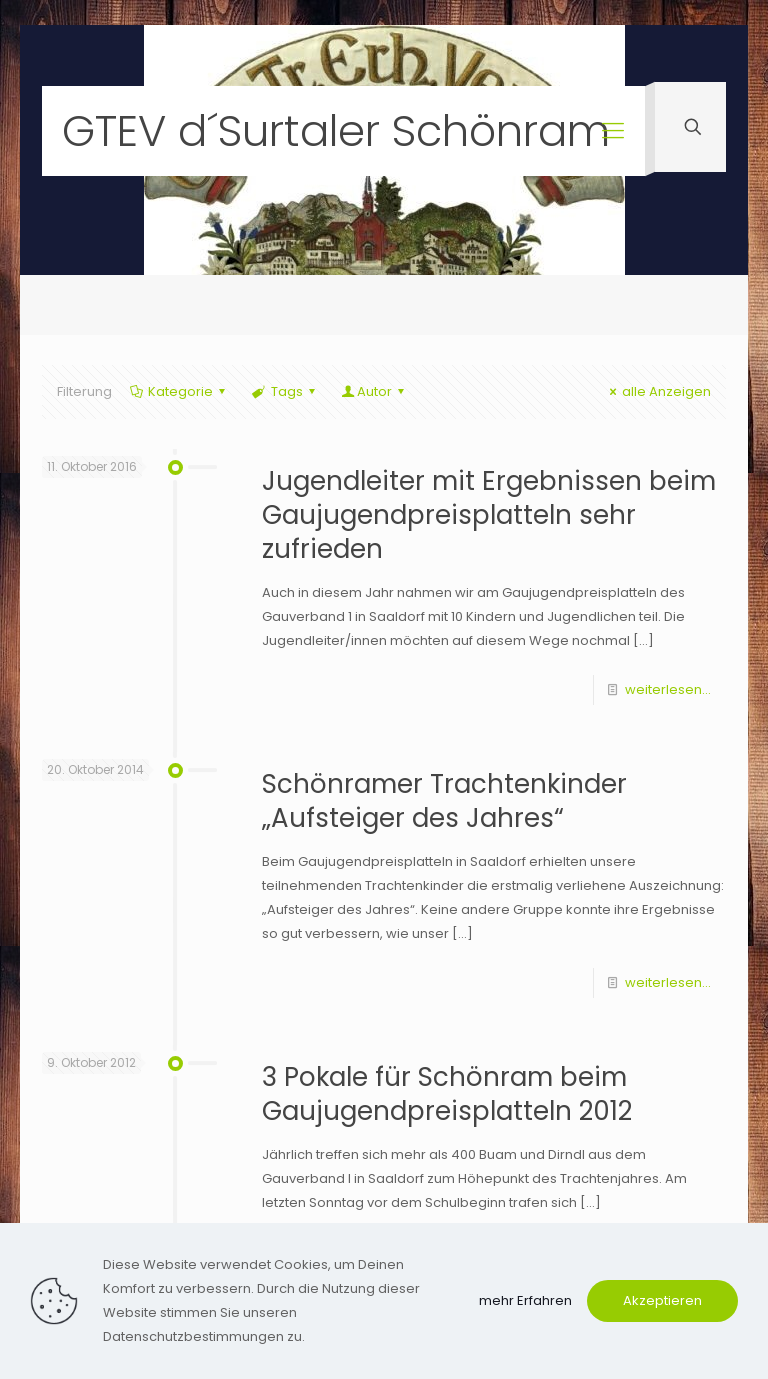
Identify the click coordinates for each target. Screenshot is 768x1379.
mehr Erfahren (525, 1300)
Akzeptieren (662, 1300)
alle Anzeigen (657, 391)
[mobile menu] (613, 131)
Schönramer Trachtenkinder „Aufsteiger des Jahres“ (444, 801)
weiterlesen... (668, 689)
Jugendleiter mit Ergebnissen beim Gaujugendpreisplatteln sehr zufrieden (489, 515)
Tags (284, 391)
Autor (374, 391)
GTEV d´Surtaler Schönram (336, 131)
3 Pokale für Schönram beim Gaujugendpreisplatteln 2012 (447, 1094)
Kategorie (179, 391)
